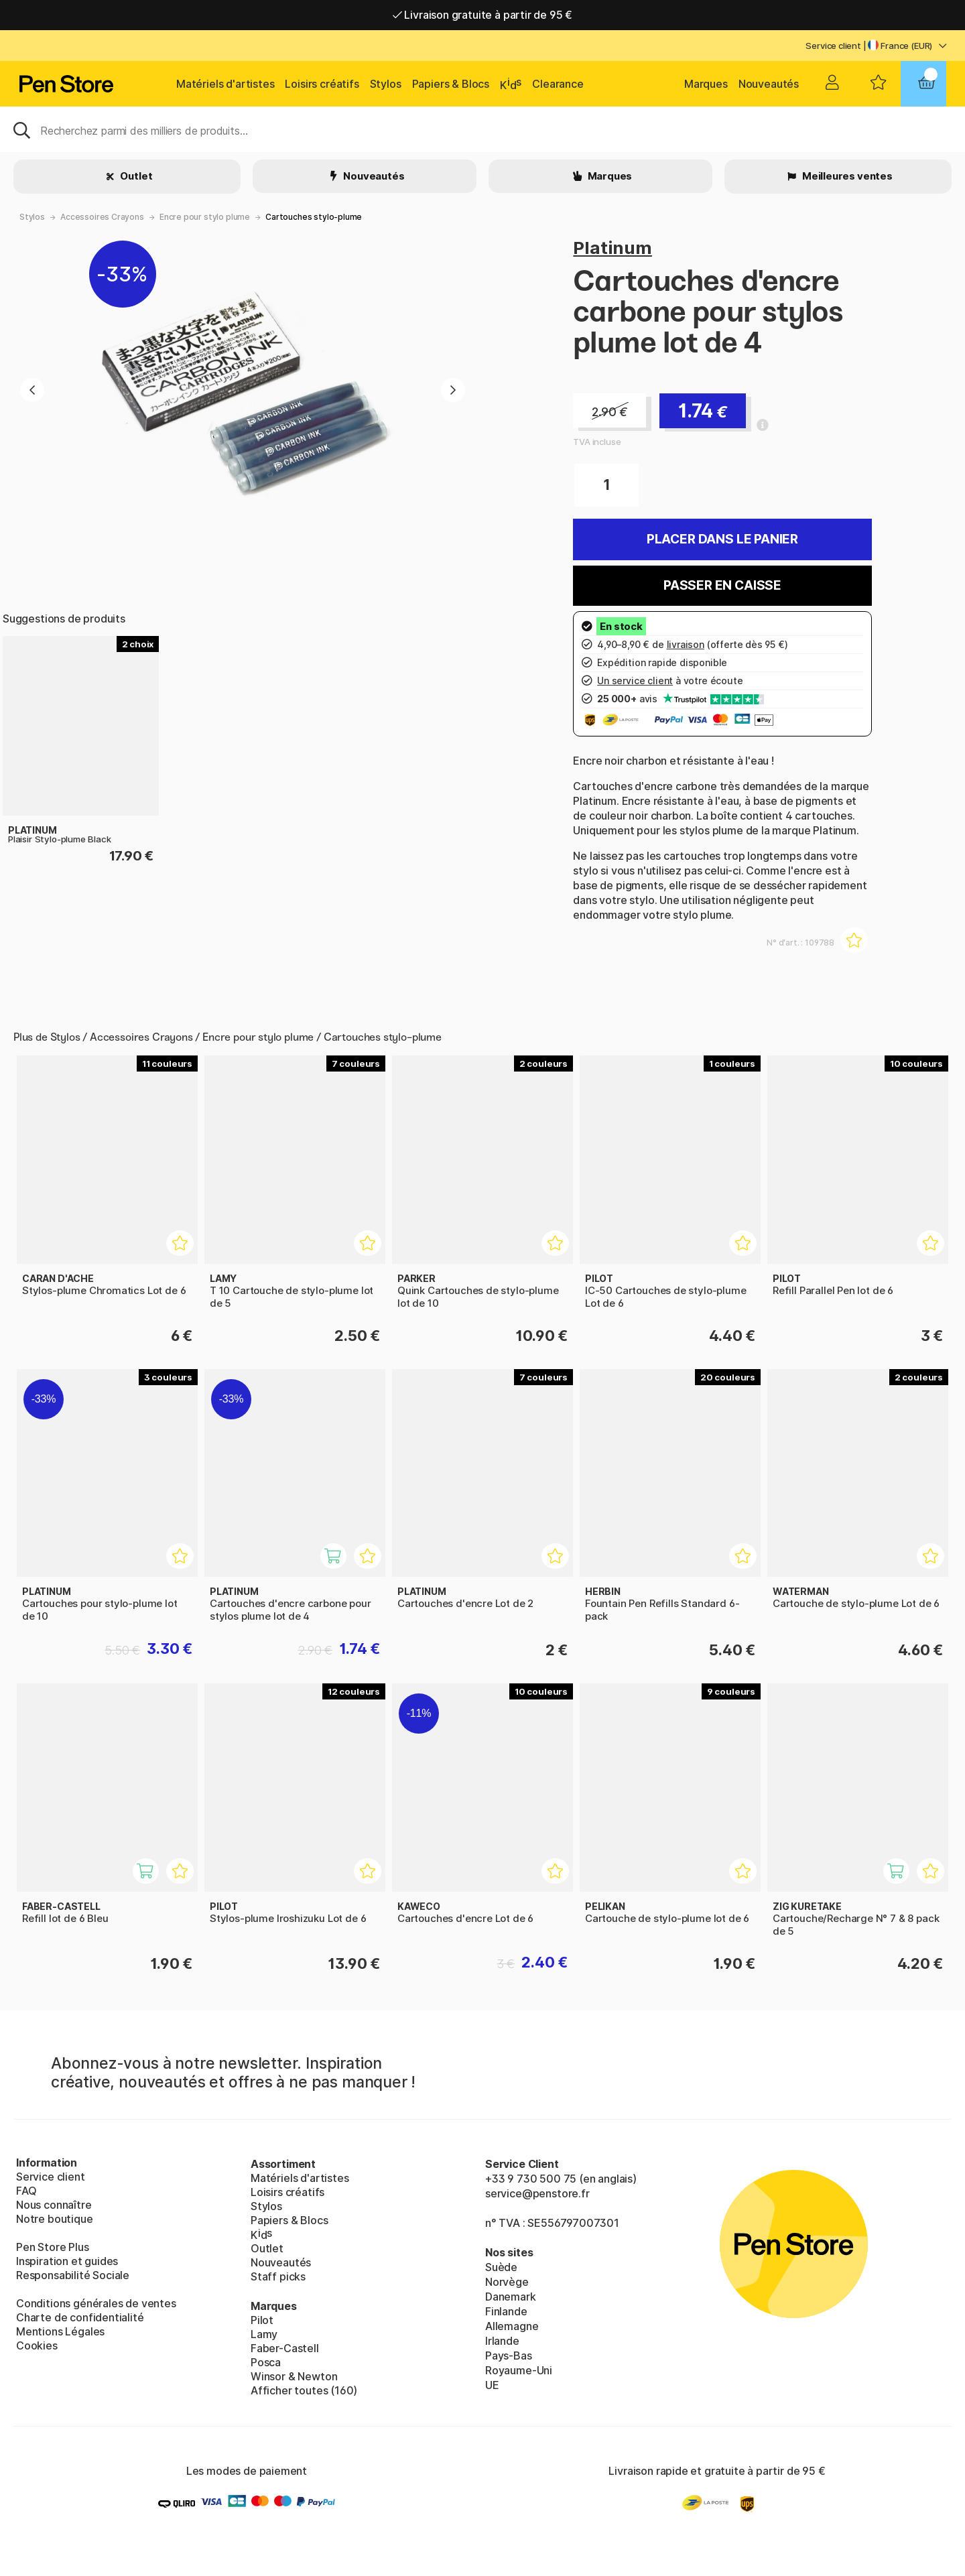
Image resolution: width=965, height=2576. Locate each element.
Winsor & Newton (294, 2376)
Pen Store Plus (52, 2247)
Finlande (506, 2311)
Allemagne (511, 2326)
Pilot (262, 2320)
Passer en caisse (722, 585)
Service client (833, 45)
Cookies (37, 2345)
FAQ (26, 2190)
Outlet (136, 176)
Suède (501, 2267)
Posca (266, 2362)
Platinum (612, 247)
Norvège (507, 2282)
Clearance (557, 83)
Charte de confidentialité (80, 2317)
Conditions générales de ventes (96, 2303)
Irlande (502, 2340)
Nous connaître (54, 2204)
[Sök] (482, 129)
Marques (706, 83)
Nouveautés (768, 83)
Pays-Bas (508, 2355)
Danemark (510, 2296)
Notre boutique (54, 2219)
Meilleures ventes (846, 176)
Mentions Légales (60, 2331)
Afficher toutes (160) (304, 2390)
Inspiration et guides (67, 2261)
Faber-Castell (285, 2348)
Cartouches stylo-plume (313, 217)
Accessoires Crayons (102, 217)
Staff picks (278, 2276)
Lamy (264, 2334)
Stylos (385, 83)
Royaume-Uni (518, 2370)
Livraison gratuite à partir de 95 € (483, 14)
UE (492, 2385)
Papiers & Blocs (450, 83)
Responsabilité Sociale (72, 2275)
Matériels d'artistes (225, 83)
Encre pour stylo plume (204, 217)
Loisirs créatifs (322, 83)
